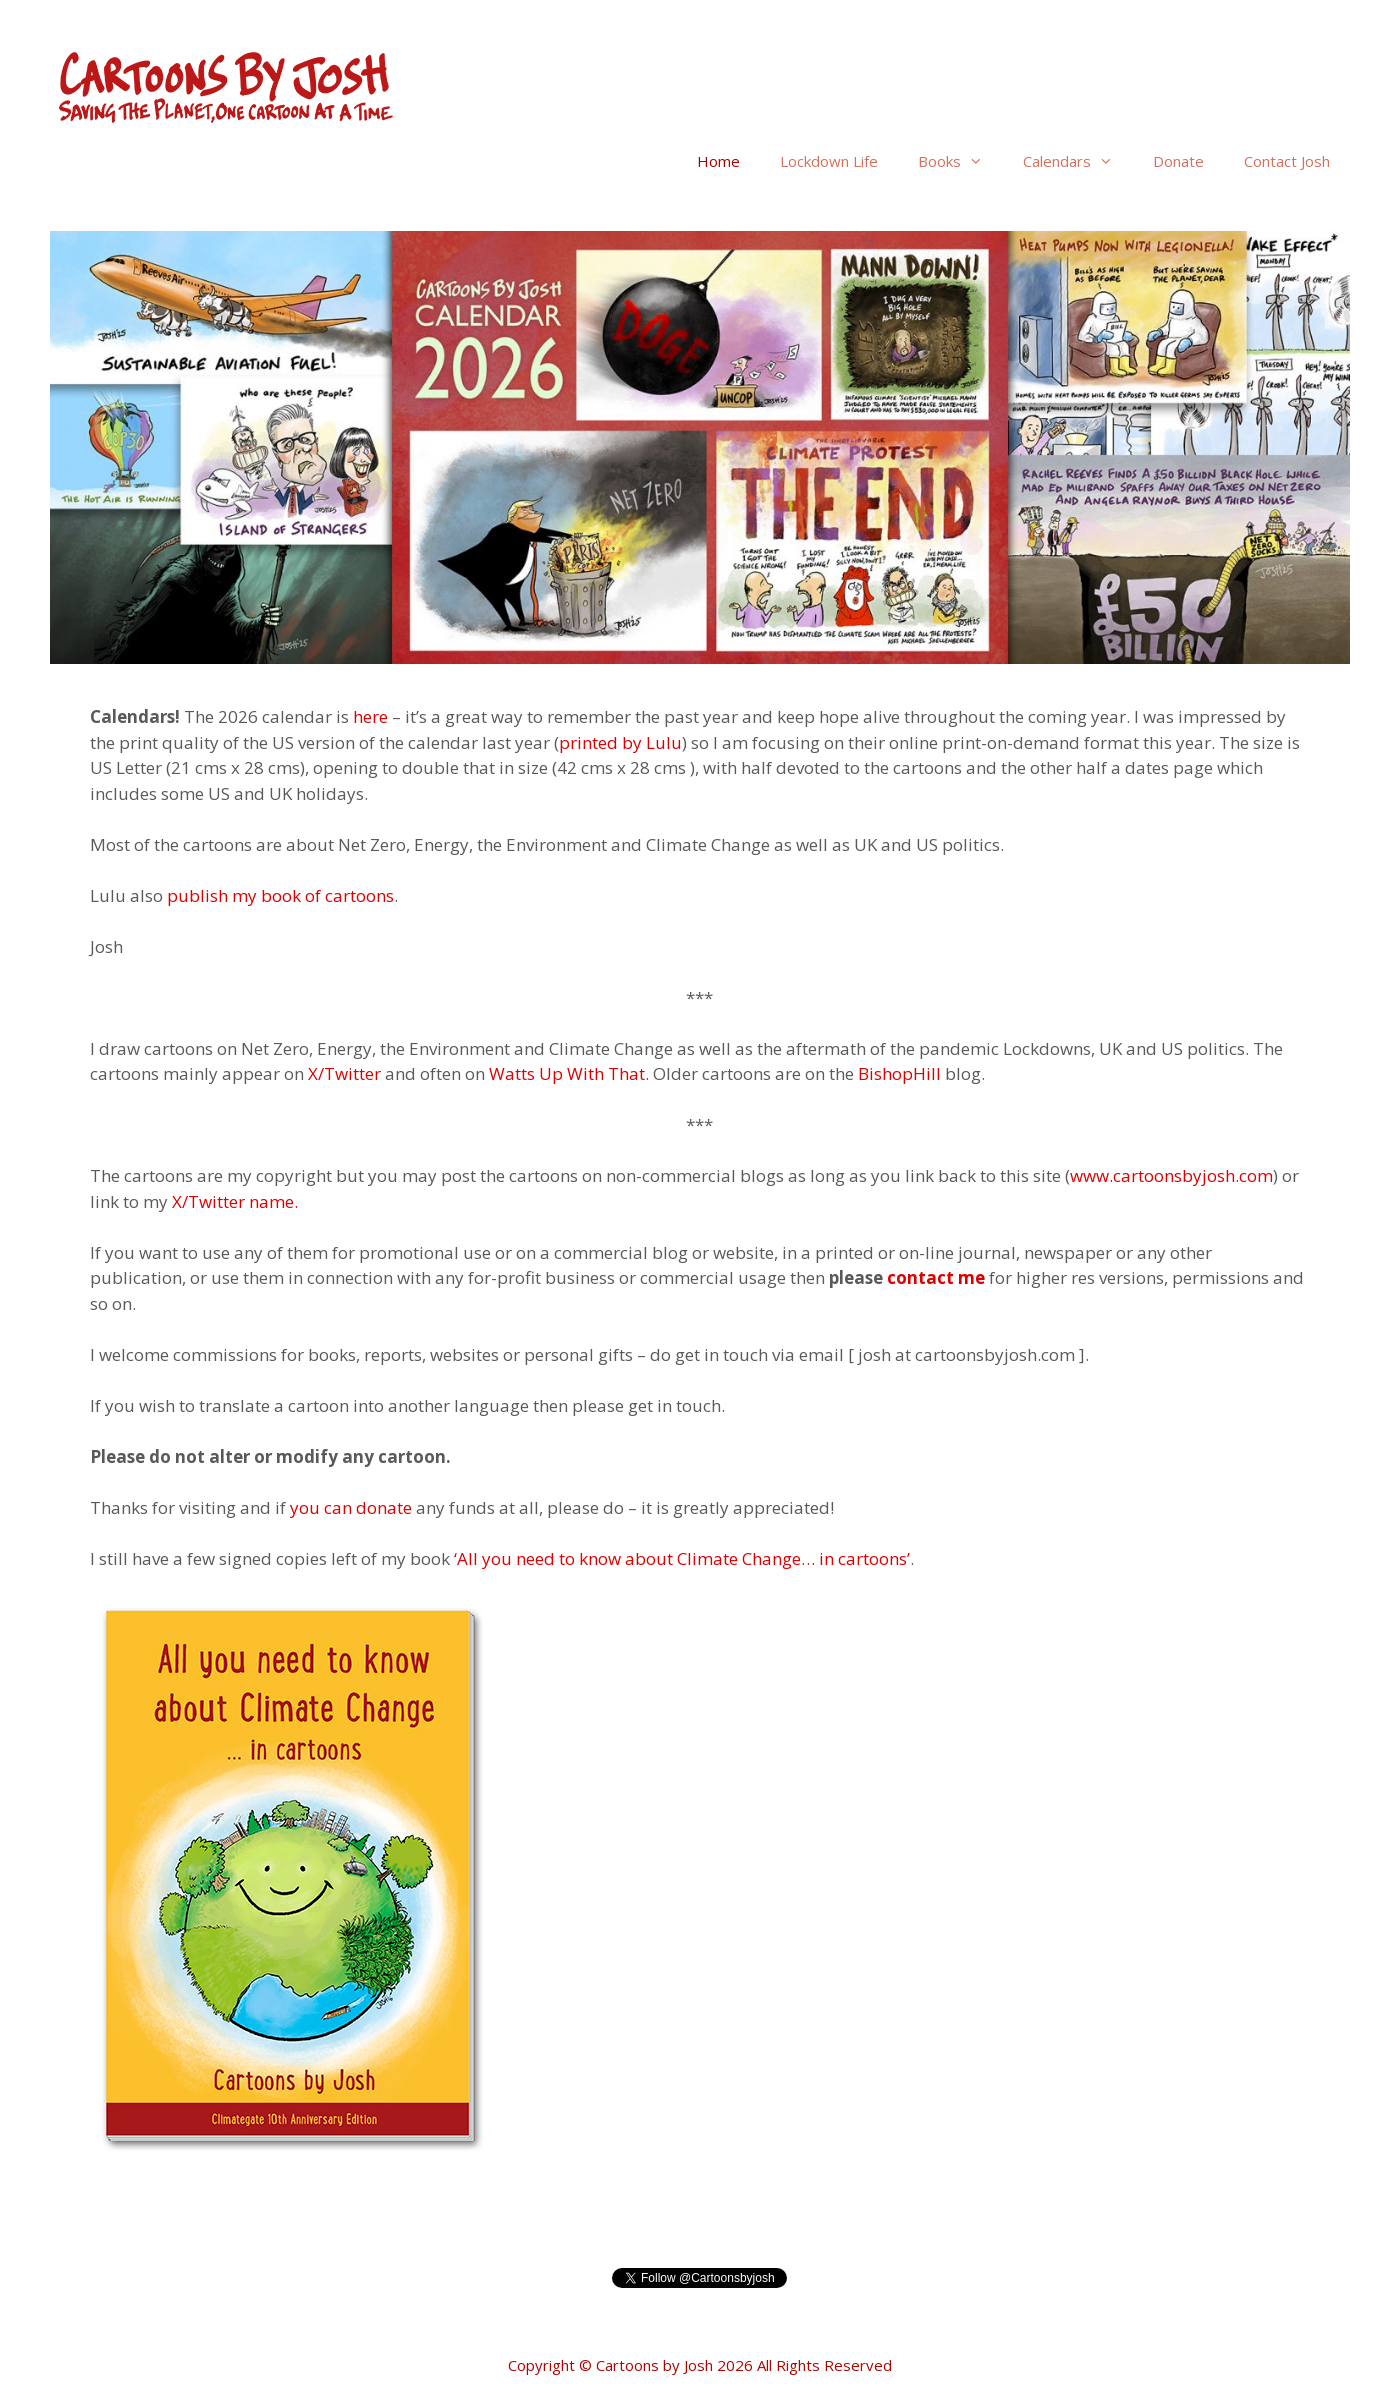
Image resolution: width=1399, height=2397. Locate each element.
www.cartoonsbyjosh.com (1171, 1175)
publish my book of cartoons (280, 895)
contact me (936, 1277)
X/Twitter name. (235, 1201)
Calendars (1078, 161)
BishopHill (899, 1073)
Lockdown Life (829, 161)
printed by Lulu (620, 742)
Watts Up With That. (571, 1073)
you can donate (351, 1507)
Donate (1178, 161)
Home (718, 161)
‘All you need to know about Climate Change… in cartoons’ (682, 1558)
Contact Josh (1287, 161)
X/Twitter (342, 1073)
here (370, 716)
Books (960, 161)
